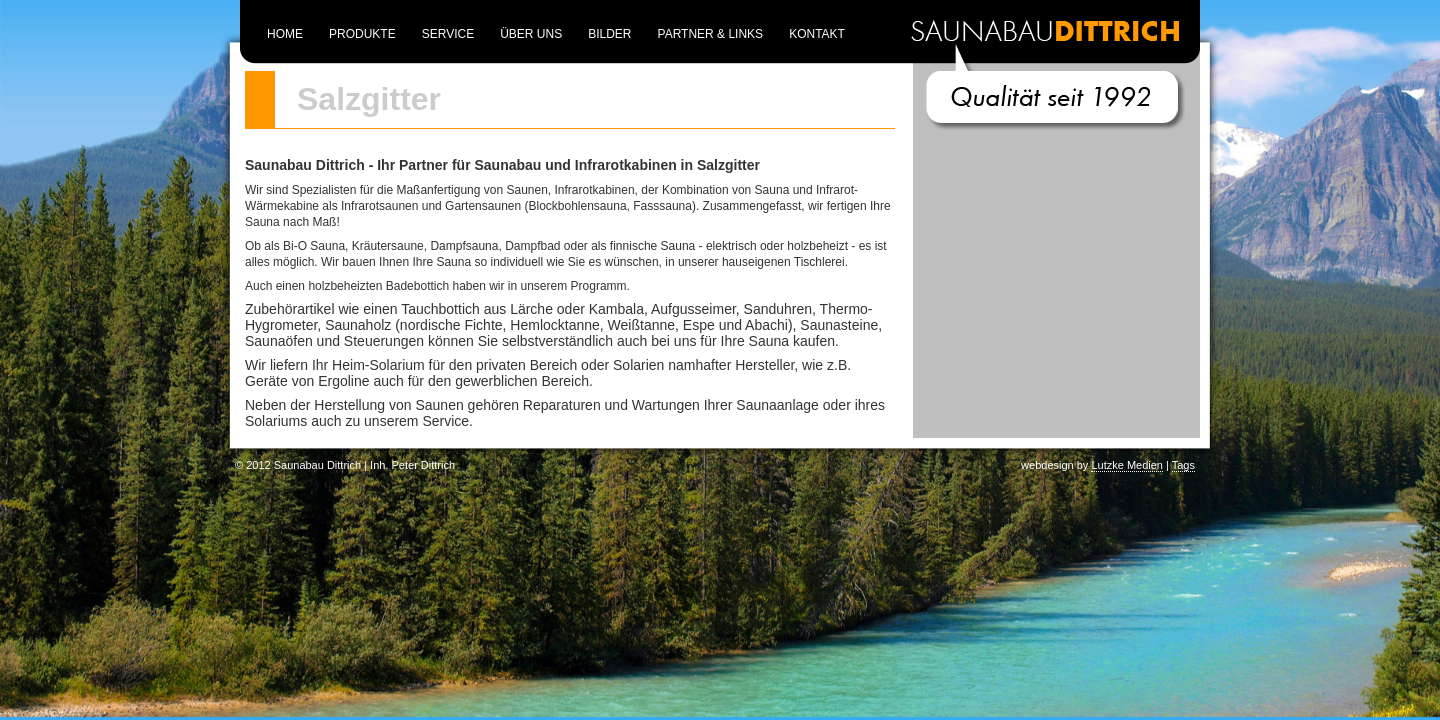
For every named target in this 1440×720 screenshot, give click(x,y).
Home (285, 34)
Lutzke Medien (1127, 465)
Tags (1183, 465)
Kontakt (817, 34)
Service (448, 34)
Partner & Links (711, 34)
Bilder (609, 34)
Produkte (362, 34)
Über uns (531, 34)
